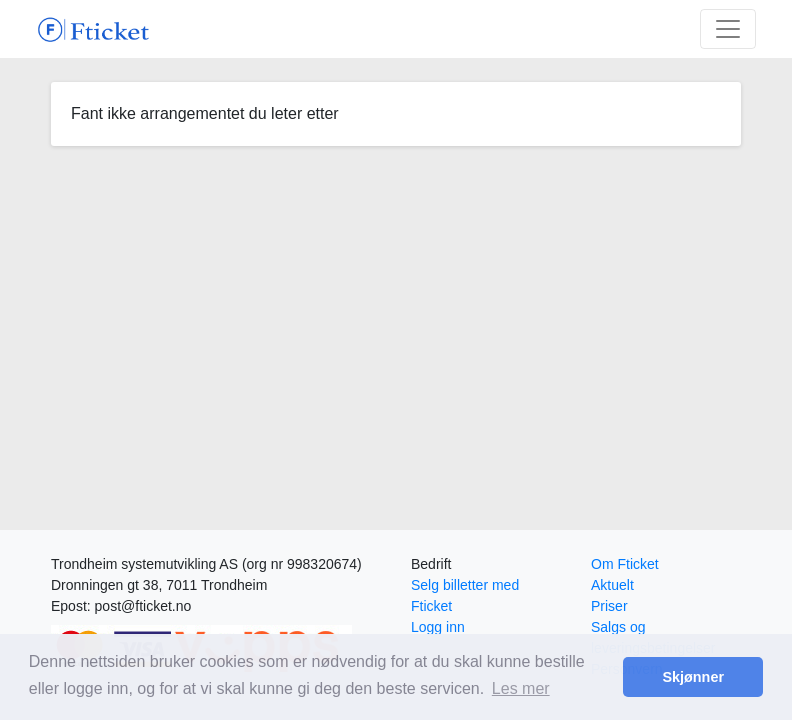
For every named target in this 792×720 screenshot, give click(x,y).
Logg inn (438, 627)
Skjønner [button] (693, 677)
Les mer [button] (521, 688)
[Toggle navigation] (728, 29)
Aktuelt (612, 585)
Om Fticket (625, 564)
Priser (609, 606)
